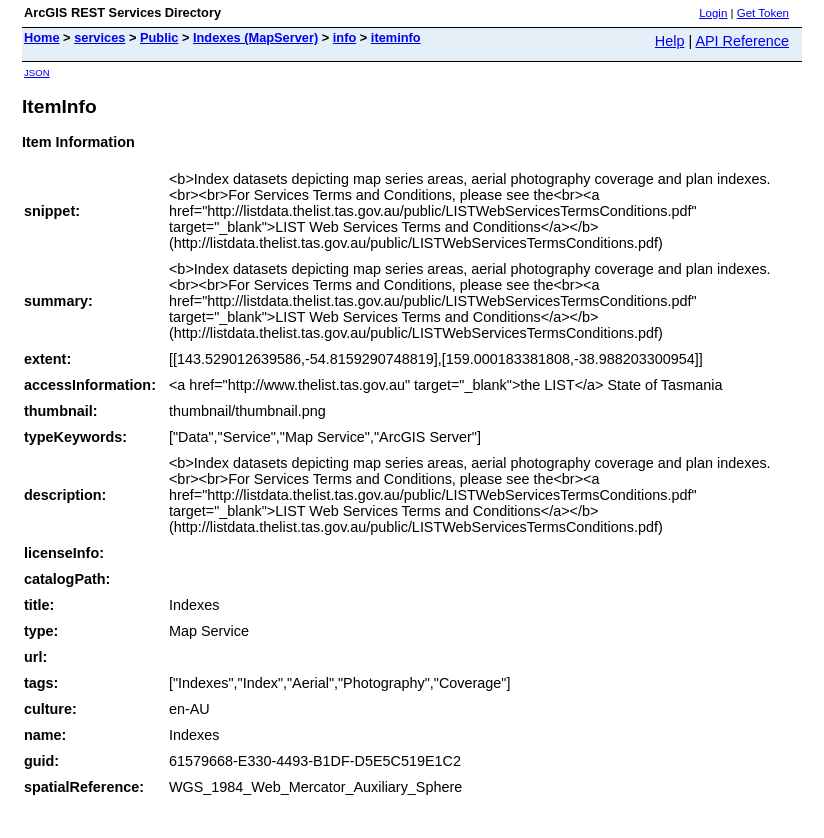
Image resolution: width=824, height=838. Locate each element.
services (99, 37)
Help (670, 41)
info (344, 37)
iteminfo (396, 37)
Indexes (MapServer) (255, 37)
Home (42, 37)
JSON (37, 72)
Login (713, 13)
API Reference (742, 41)
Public (159, 37)
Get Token (763, 13)
